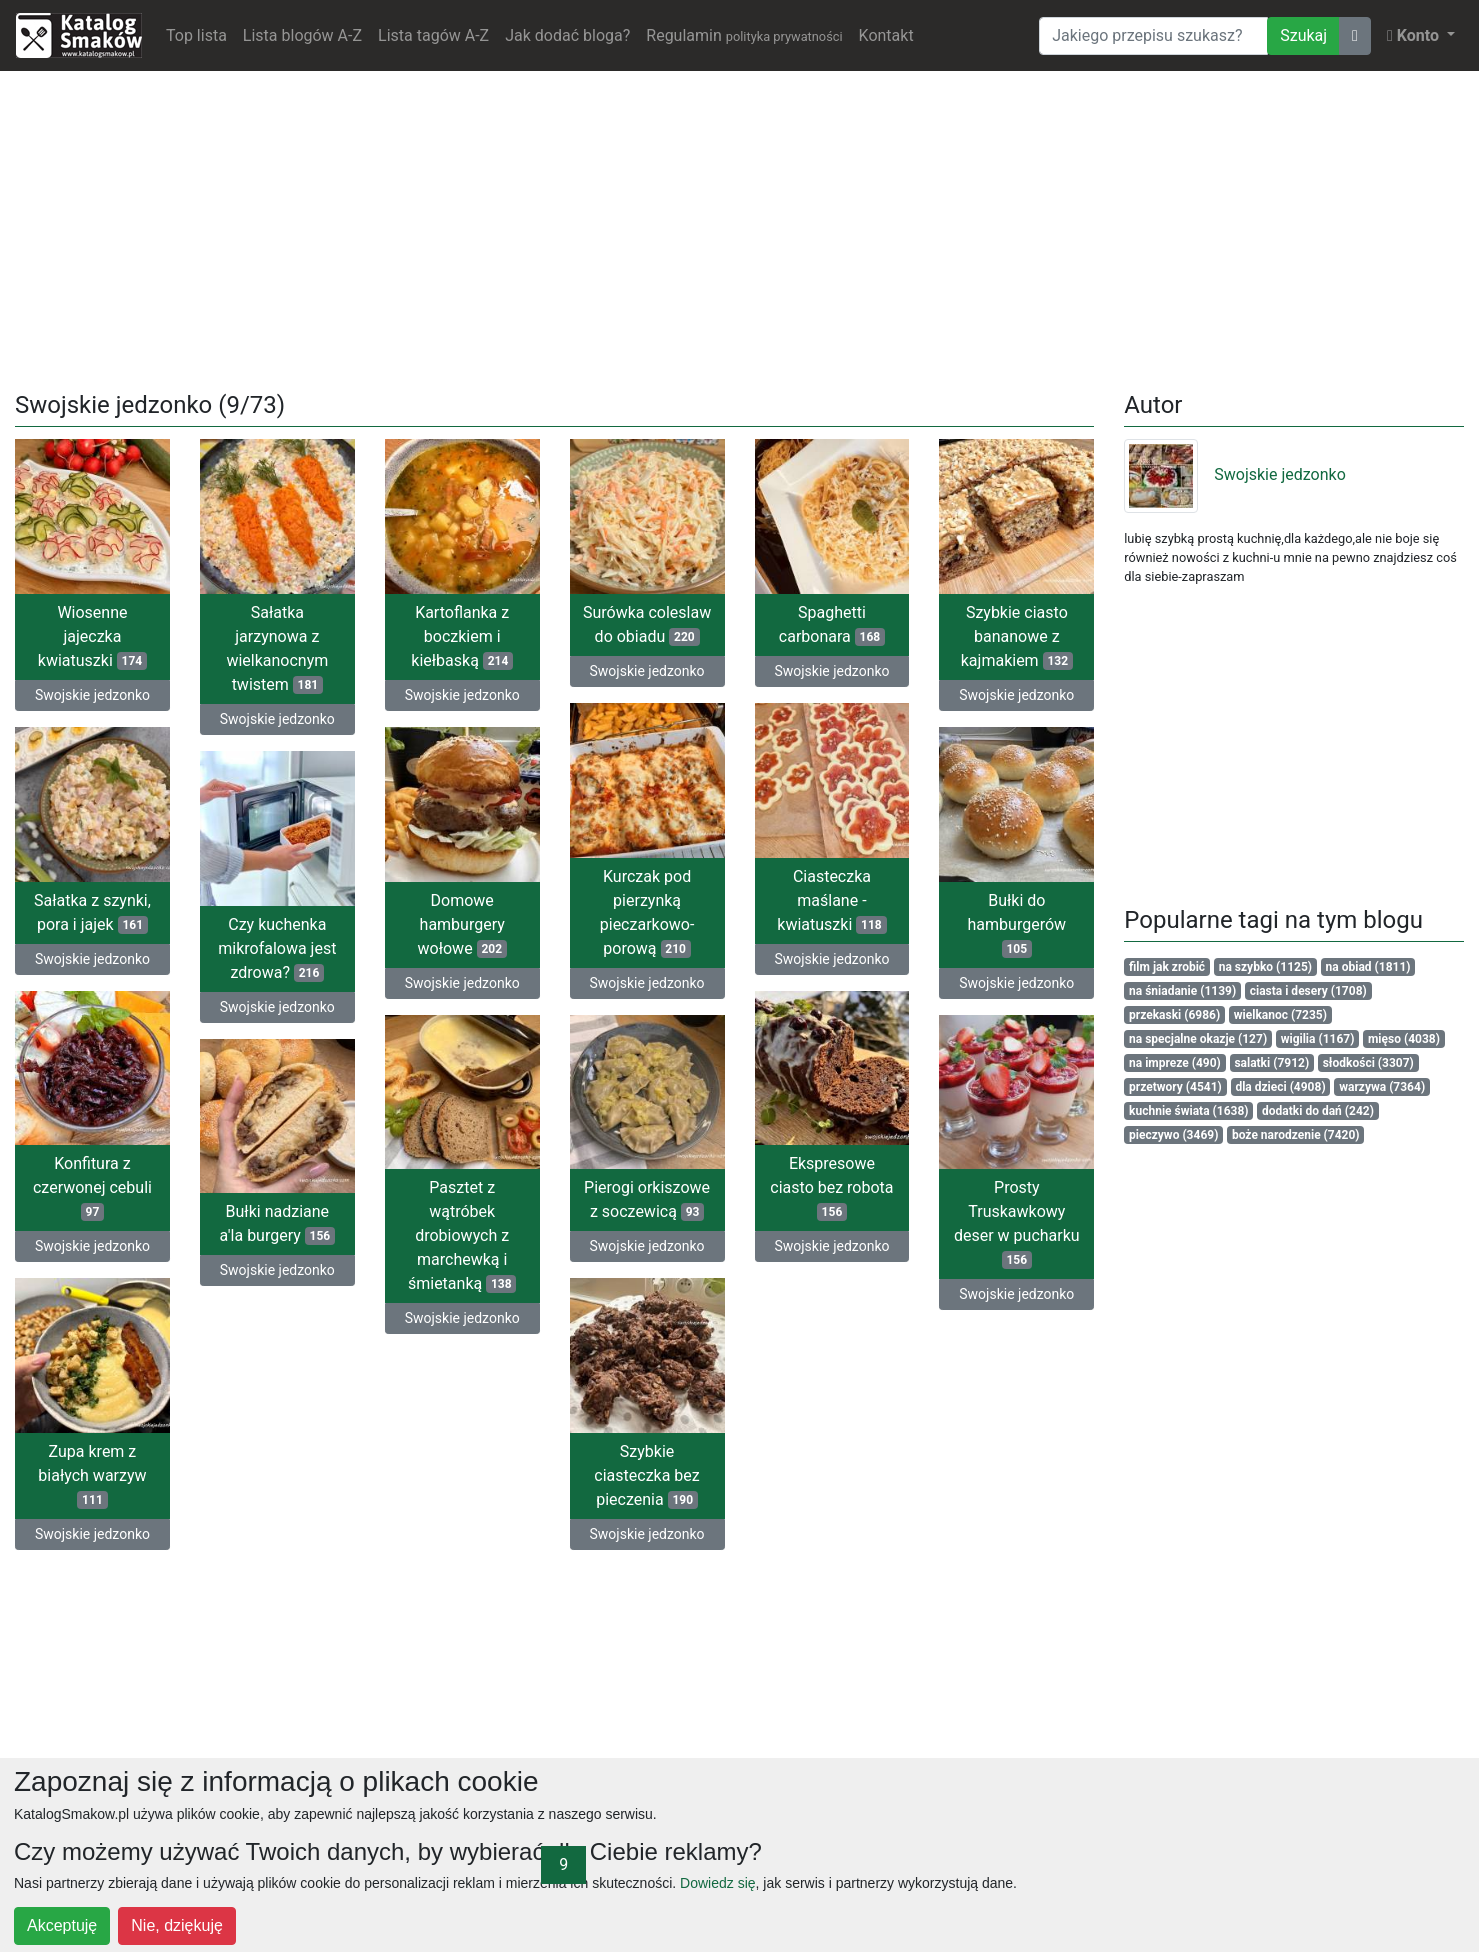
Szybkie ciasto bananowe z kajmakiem (1017, 636)
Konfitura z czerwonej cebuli (92, 1187)
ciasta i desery (1308, 991)
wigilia (1318, 1039)
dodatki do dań (1318, 1111)
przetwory (1175, 1087)
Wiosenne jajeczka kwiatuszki (92, 636)
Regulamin (744, 35)
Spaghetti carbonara (832, 624)
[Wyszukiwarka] (1153, 36)
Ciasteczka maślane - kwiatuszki (831, 900)
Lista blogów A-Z (302, 35)
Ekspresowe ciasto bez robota (831, 1187)
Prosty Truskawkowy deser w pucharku (1017, 1223)
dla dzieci (1280, 1087)
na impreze (1175, 1063)
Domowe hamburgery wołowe (462, 924)
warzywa (1382, 1087)
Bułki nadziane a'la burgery (277, 1223)
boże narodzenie (1296, 1135)
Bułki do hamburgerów (1017, 924)
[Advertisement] (740, 227)
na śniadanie (1182, 991)
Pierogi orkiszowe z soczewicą (647, 1199)
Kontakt (886, 35)
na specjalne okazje (1198, 1039)
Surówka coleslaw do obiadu (647, 624)
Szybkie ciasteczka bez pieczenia (646, 1475)
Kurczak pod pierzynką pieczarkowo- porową (647, 912)
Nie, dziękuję (177, 1925)
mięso (1404, 1039)
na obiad (1368, 967)
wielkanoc (1280, 1015)
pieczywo (1173, 1135)
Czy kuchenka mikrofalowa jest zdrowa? (277, 948)
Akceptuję (62, 1925)
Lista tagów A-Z (433, 35)
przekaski (1174, 1015)
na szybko (1265, 967)
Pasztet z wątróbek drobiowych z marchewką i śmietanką (462, 1235)
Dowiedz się (717, 1883)
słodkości (1368, 1063)
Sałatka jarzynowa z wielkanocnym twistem (277, 648)
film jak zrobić (1167, 967)
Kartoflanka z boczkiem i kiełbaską (462, 636)
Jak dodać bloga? (567, 35)
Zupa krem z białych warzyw (92, 1475)
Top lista (196, 35)
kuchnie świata (1188, 1111)
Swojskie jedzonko (92, 695)
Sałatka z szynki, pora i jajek (92, 912)
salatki (1271, 1063)
